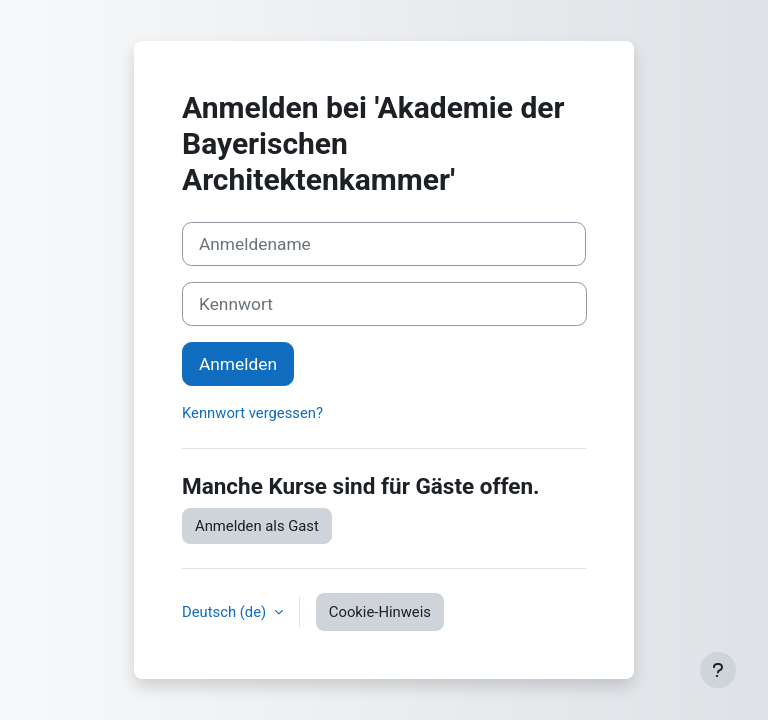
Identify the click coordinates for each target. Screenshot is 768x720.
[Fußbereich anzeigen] (718, 670)
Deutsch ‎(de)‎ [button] (226, 612)
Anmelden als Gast (257, 526)
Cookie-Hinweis (380, 612)
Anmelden (238, 364)
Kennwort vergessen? (252, 413)
